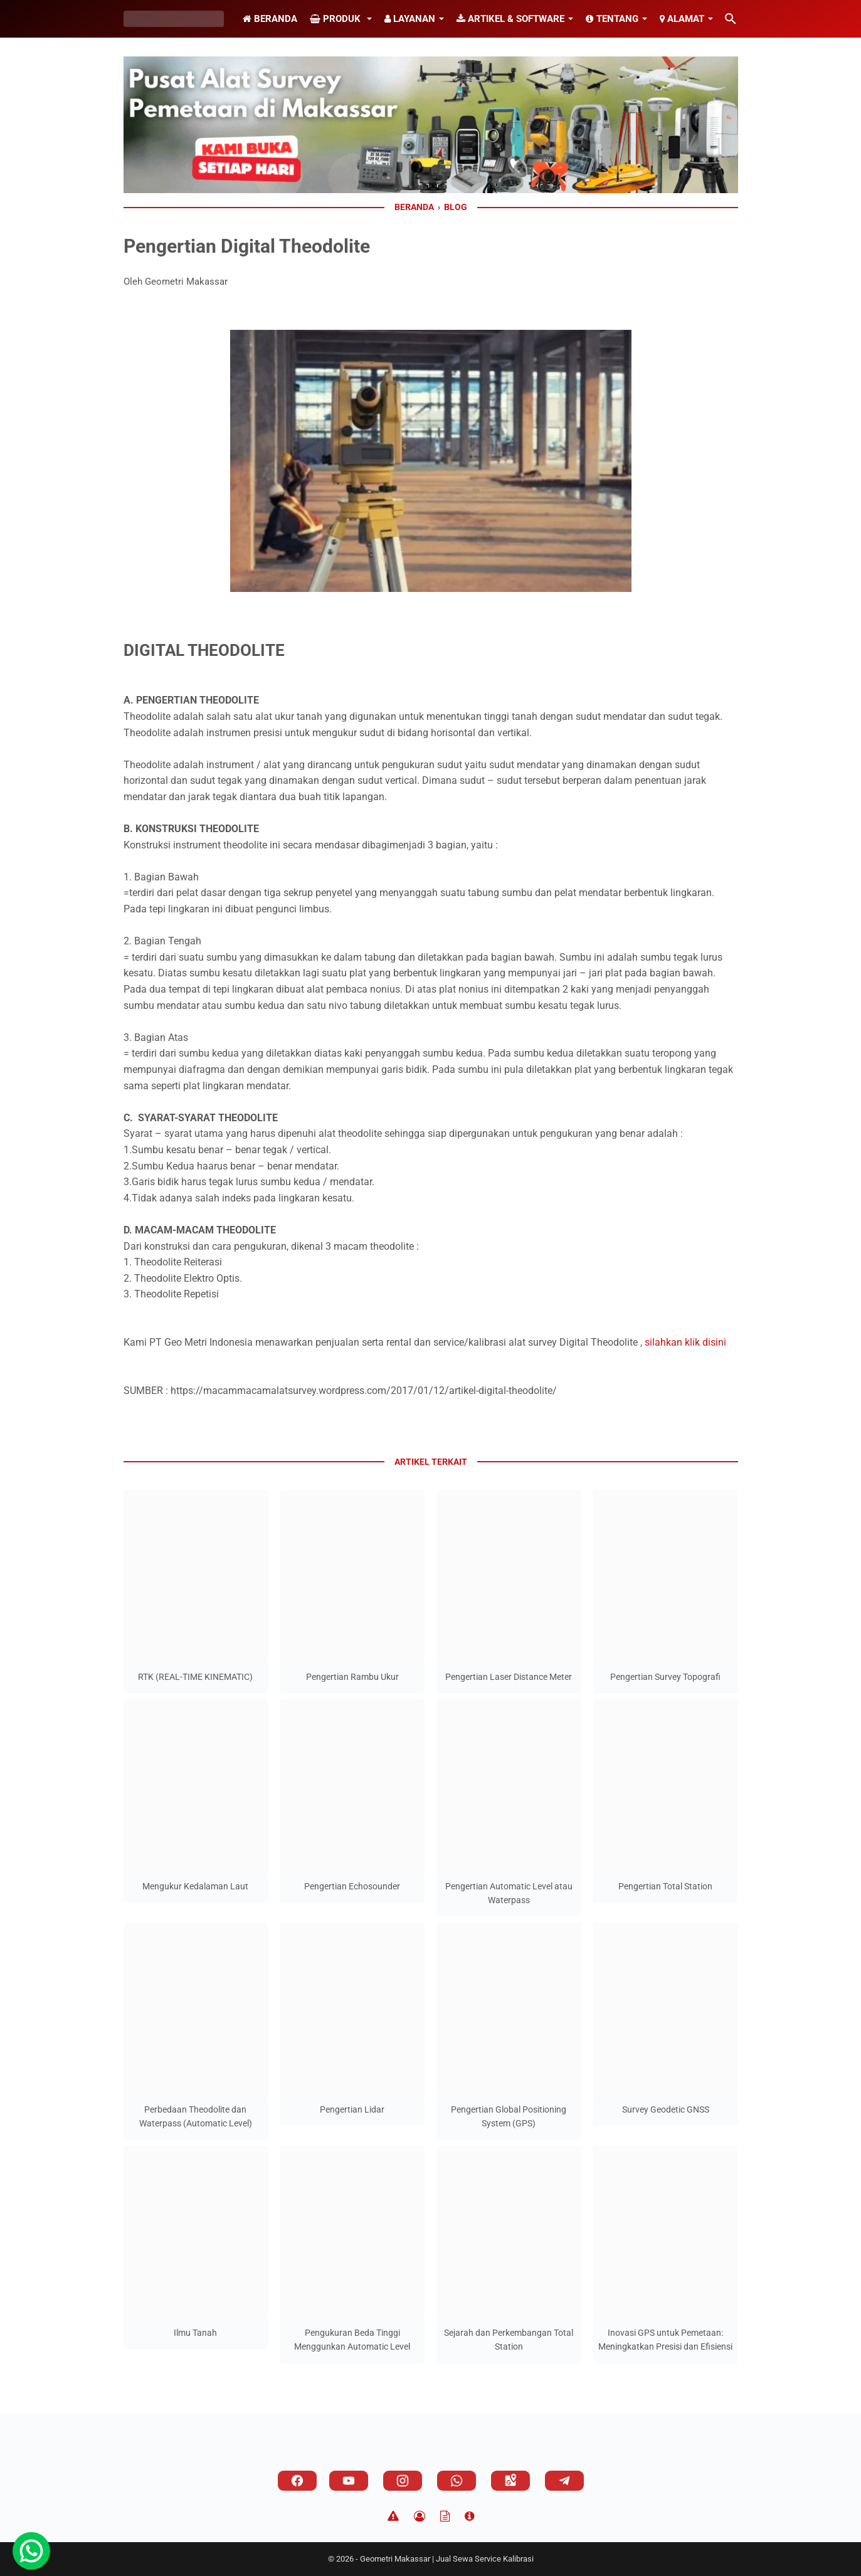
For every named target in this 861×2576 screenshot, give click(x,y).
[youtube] (348, 2481)
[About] (469, 2516)
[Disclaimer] (393, 2516)
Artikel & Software (510, 18)
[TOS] (445, 2516)
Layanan (409, 18)
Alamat (682, 18)
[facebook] (297, 2481)
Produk (336, 18)
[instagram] (402, 2481)
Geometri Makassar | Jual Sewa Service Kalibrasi (447, 2558)
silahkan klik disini (685, 1342)
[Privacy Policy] (419, 2516)
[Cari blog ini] (730, 18)
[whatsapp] (456, 2481)
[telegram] (564, 2481)
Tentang (612, 18)
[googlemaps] (510, 2481)
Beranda (270, 18)
